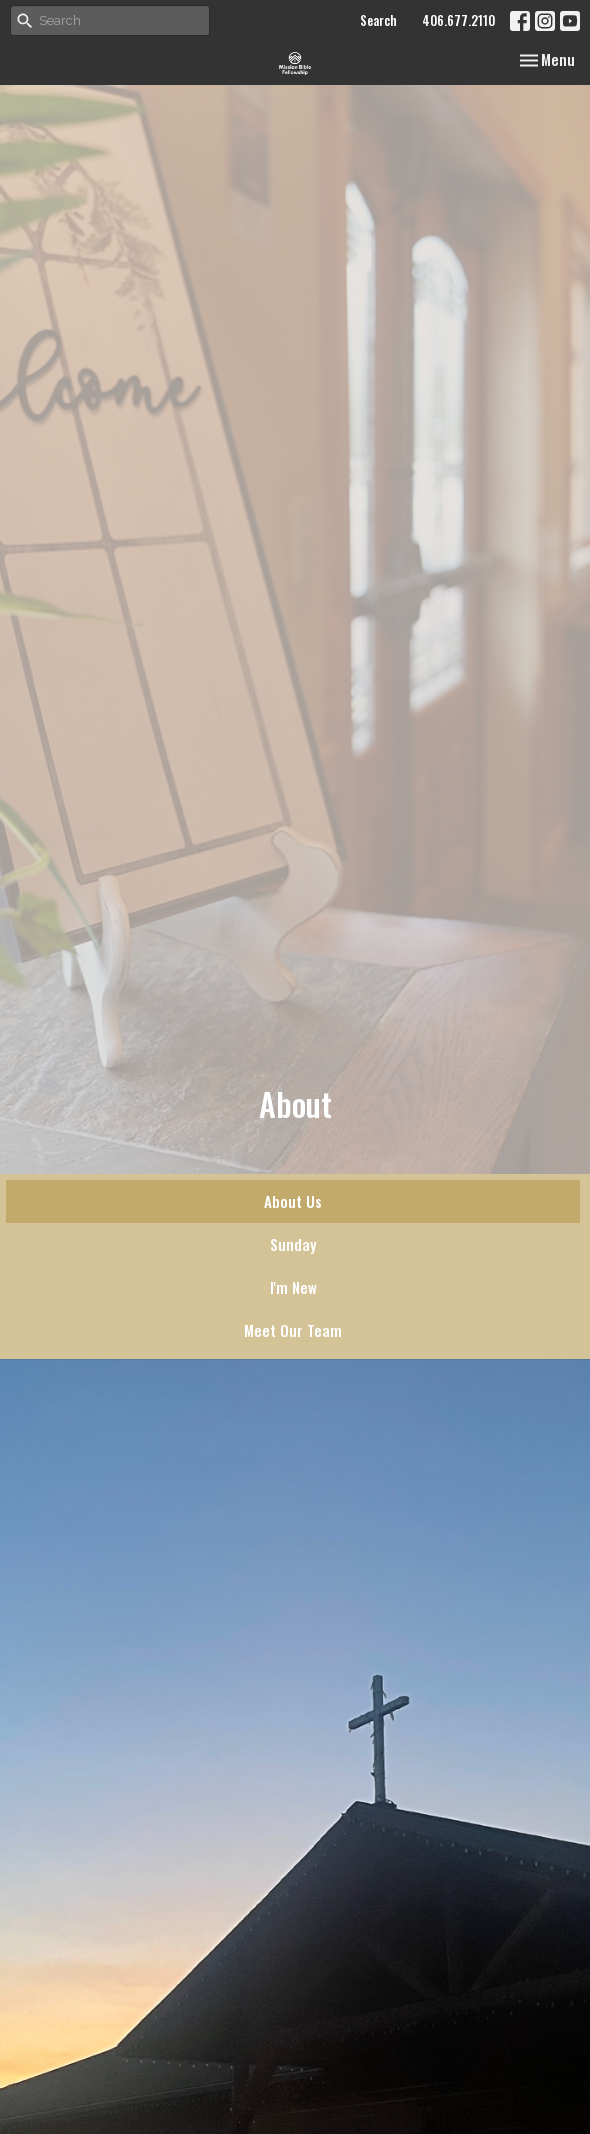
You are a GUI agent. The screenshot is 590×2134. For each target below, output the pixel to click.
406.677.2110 (458, 20)
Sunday (293, 1244)
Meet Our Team (293, 1330)
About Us (293, 1201)
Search (378, 20)
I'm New (293, 1287)
